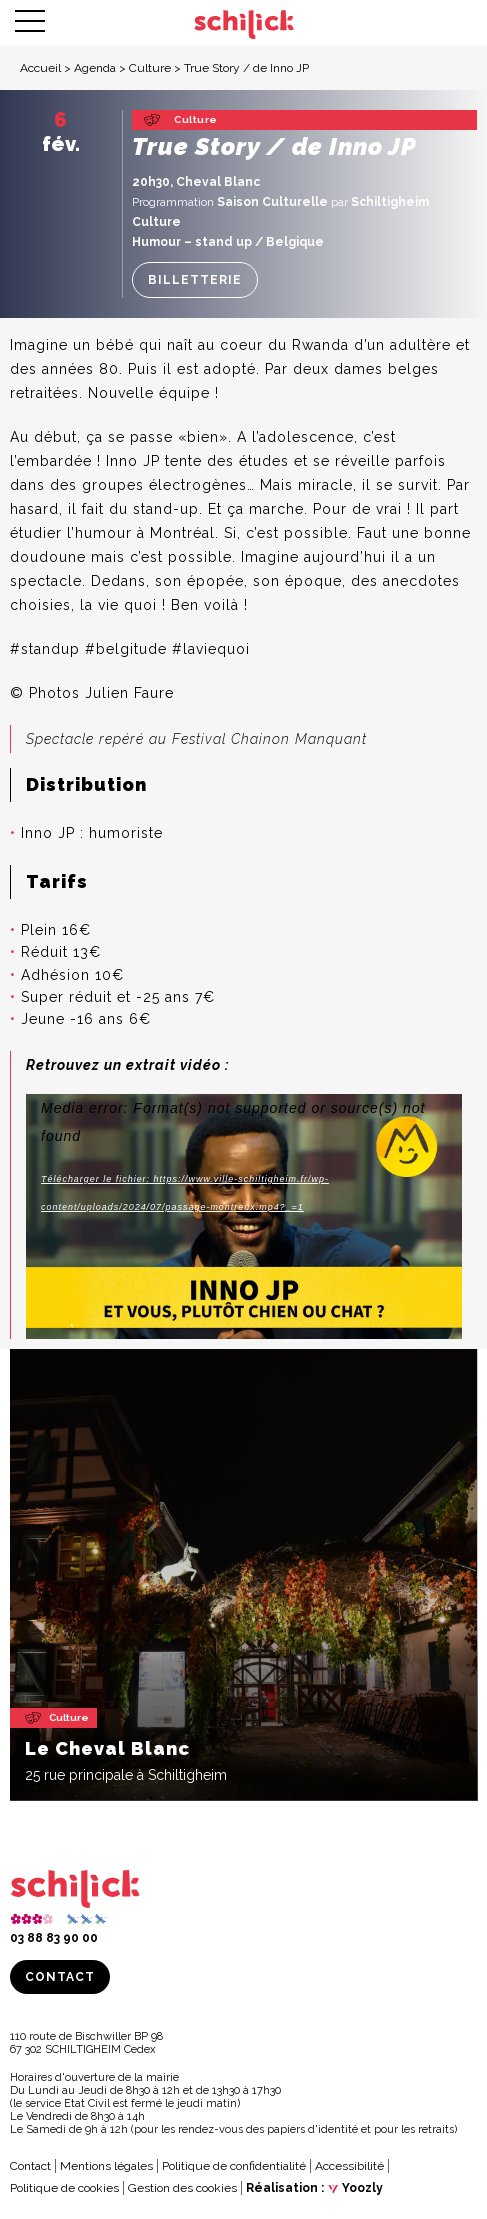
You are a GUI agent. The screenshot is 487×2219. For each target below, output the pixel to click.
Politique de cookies (64, 2188)
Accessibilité (349, 2166)
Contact (60, 1977)
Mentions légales (106, 2166)
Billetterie (195, 280)
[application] (244, 1216)
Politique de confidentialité (234, 2166)
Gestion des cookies (182, 2188)
